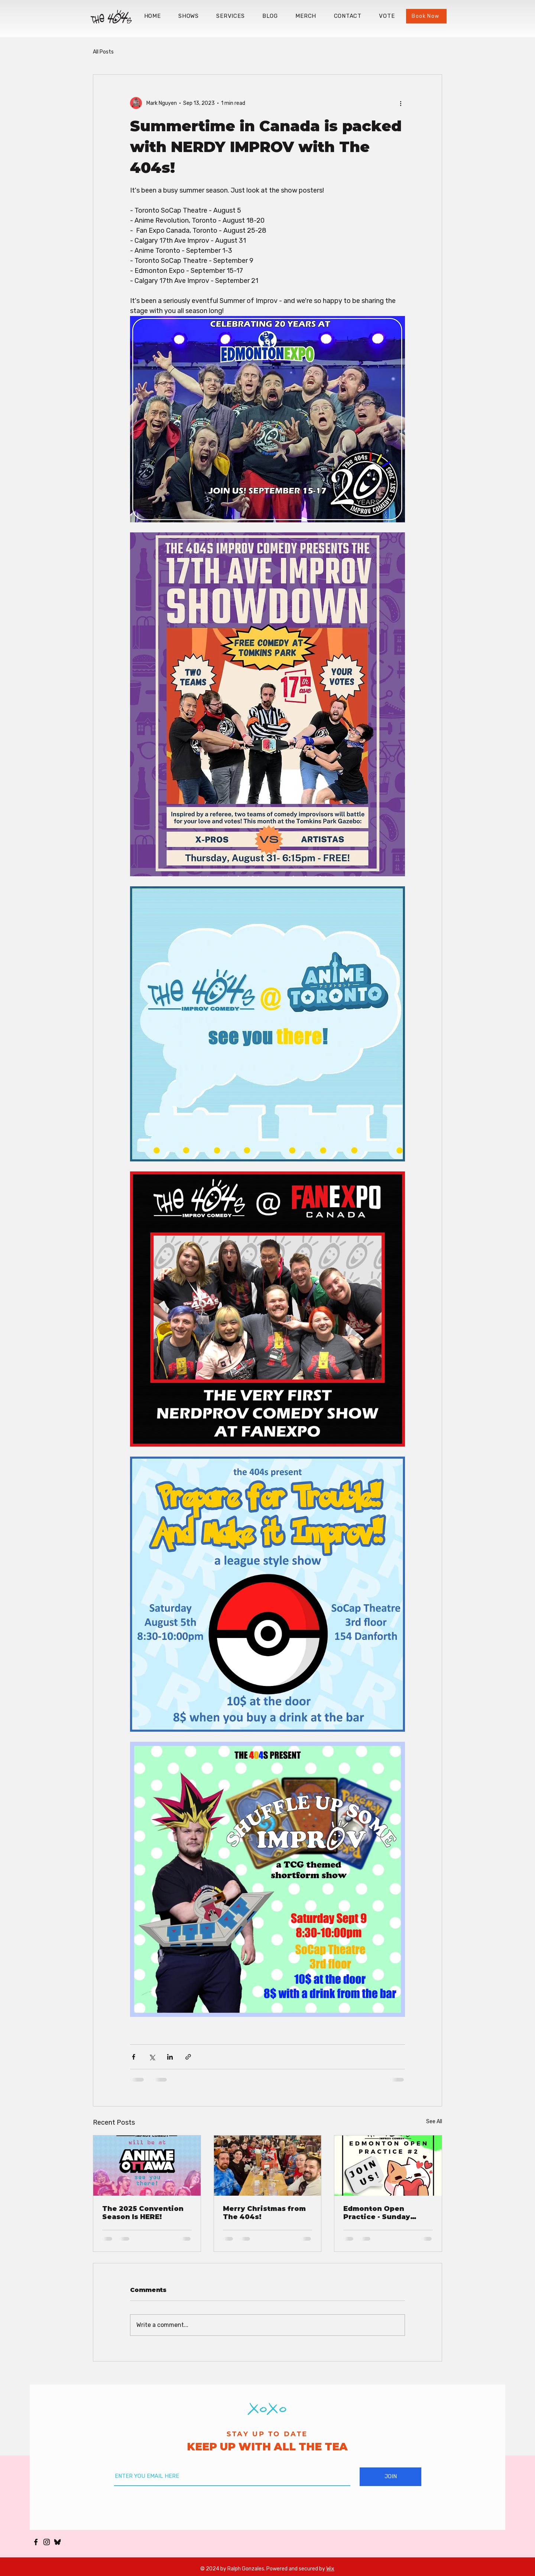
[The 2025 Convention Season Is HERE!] (147, 2165)
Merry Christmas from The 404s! (264, 2213)
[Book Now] (426, 16)
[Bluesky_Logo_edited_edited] (57, 2542)
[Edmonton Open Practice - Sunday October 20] (388, 2165)
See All (434, 2121)
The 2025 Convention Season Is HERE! (143, 2213)
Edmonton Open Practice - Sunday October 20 (376, 2213)
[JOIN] (390, 2476)
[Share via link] (188, 2056)
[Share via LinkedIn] (170, 2056)
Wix (330, 2569)
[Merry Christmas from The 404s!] (267, 2165)
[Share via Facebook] (133, 2056)
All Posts (103, 52)
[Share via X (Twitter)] (151, 2056)
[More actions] (400, 103)
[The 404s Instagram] (46, 2542)
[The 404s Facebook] (36, 2542)
